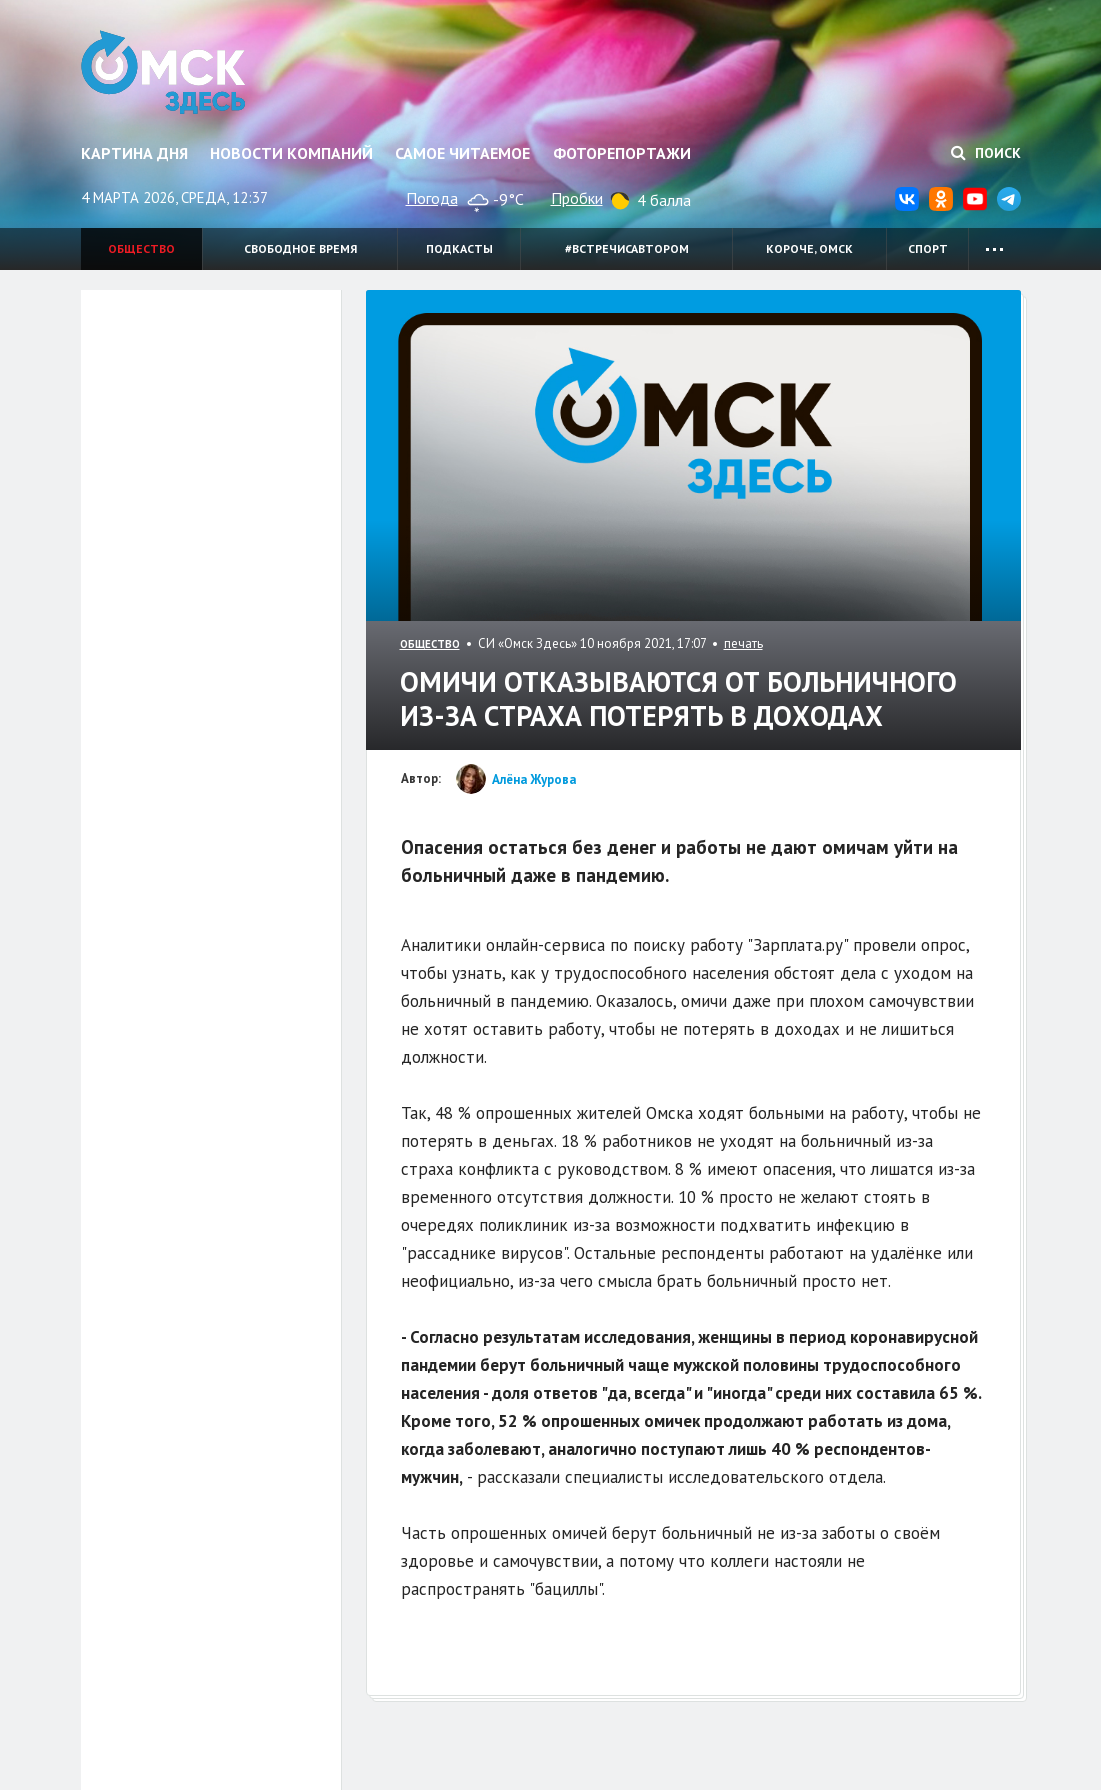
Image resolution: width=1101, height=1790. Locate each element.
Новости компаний (291, 153)
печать (743, 643)
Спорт (928, 248)
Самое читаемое (462, 153)
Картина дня (134, 153)
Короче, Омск (809, 248)
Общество (141, 248)
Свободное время (300, 248)
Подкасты (459, 248)
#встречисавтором (627, 248)
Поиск (986, 153)
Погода (432, 198)
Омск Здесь (163, 72)
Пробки (577, 198)
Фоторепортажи (622, 153)
